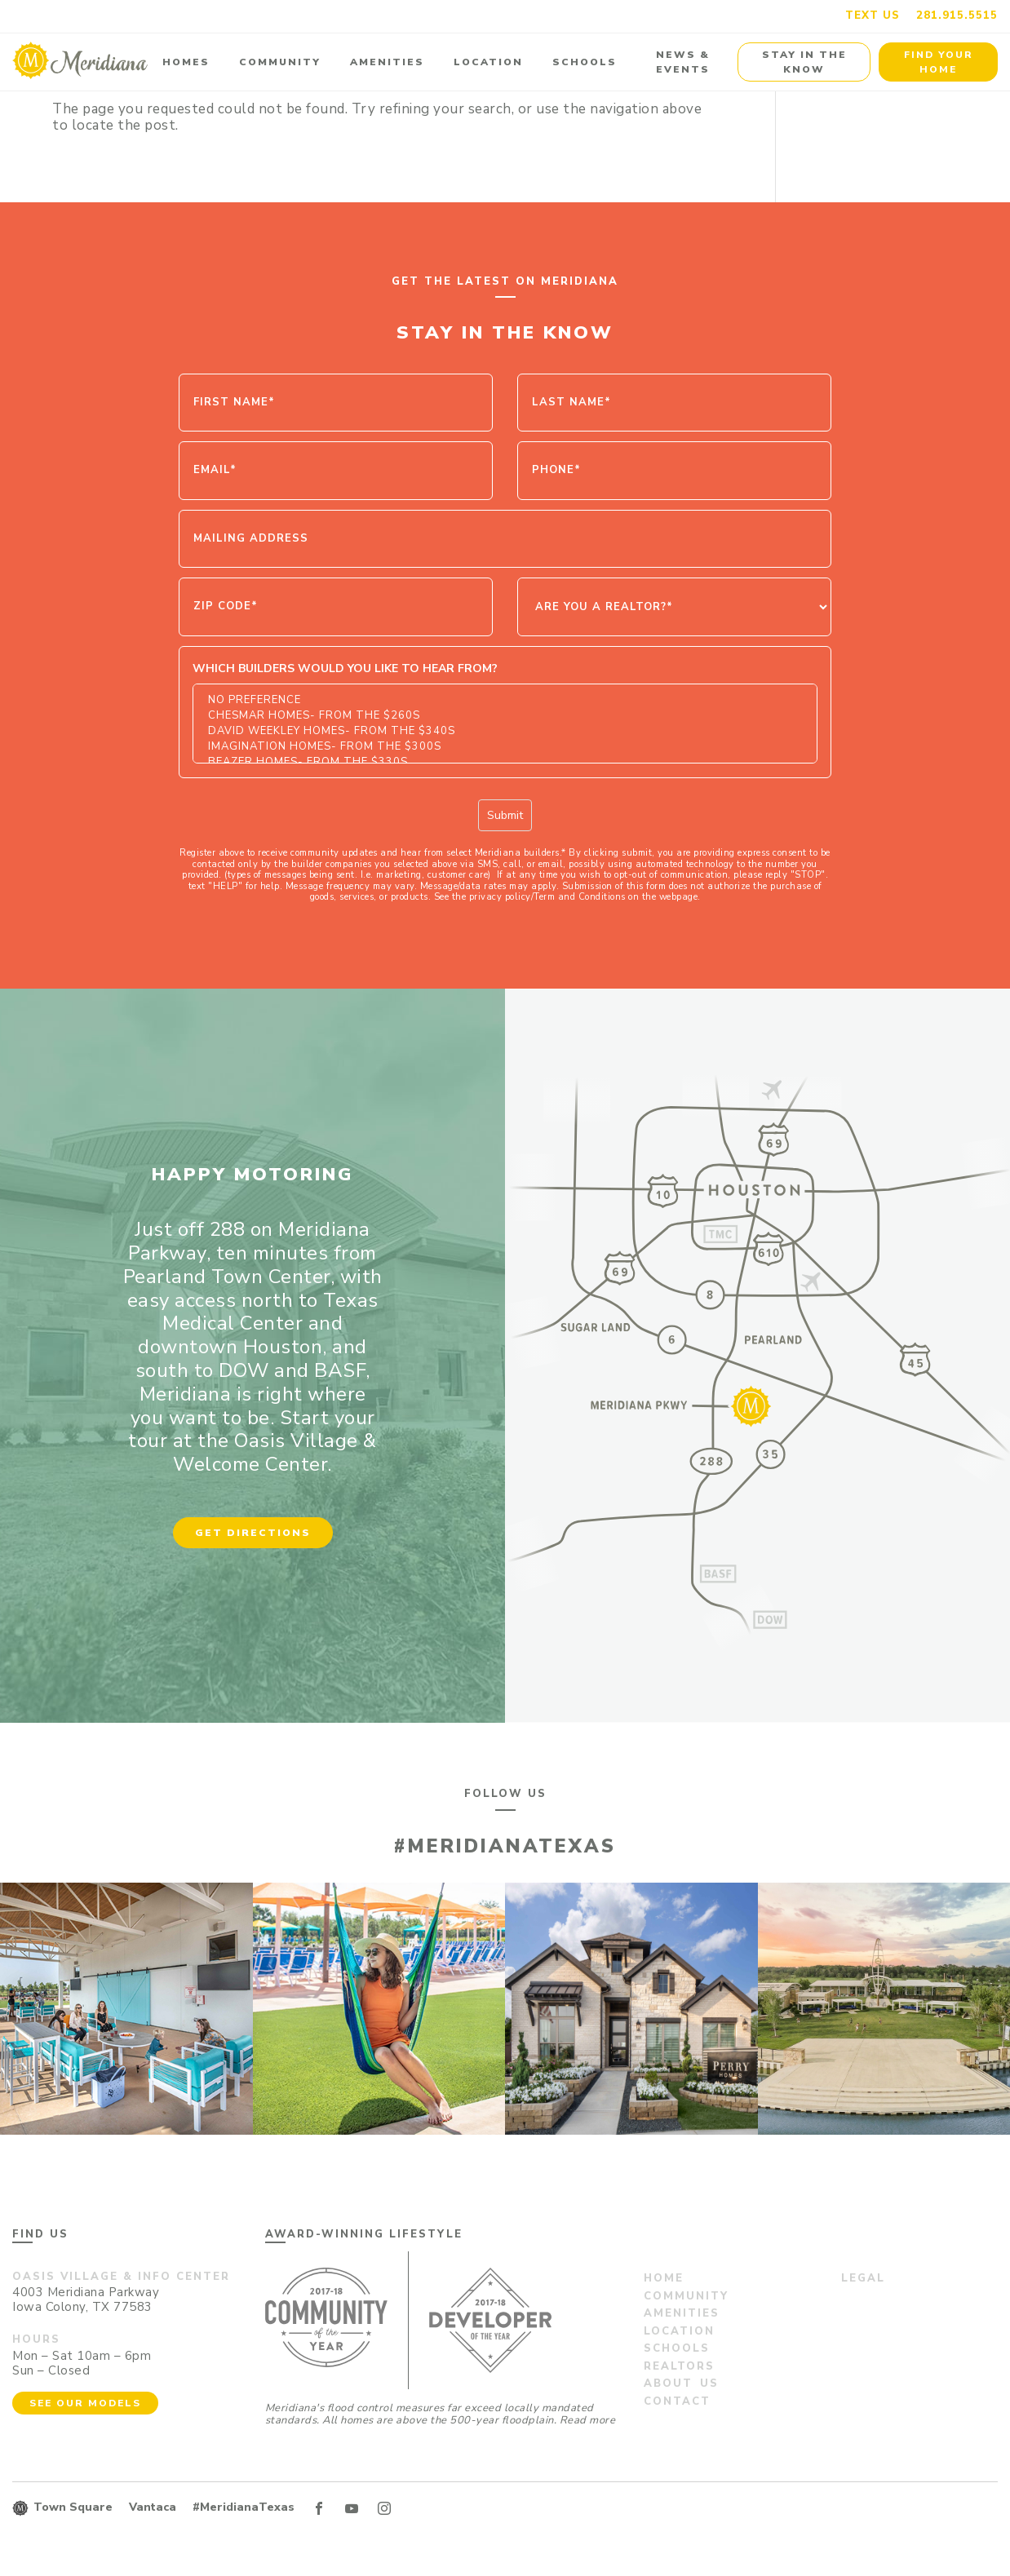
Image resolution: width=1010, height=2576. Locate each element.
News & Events (683, 62)
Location (488, 62)
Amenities (387, 62)
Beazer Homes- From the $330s (505, 762)
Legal (863, 2278)
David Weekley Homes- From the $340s (505, 731)
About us (681, 2383)
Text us (872, 15)
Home (664, 2278)
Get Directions (253, 1532)
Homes (186, 62)
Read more (588, 2420)
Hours (36, 2339)
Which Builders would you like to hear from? (345, 668)
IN (384, 2508)
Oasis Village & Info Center (121, 2276)
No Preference (505, 700)
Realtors (679, 2366)
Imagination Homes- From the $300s (505, 747)
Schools (584, 62)
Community (280, 62)
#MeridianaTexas (244, 2507)
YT (351, 2508)
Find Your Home (938, 62)
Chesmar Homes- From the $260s (505, 716)
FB (319, 2508)
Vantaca (152, 2507)
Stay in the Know (804, 62)
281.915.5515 (957, 15)
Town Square (73, 2507)
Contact (677, 2401)
